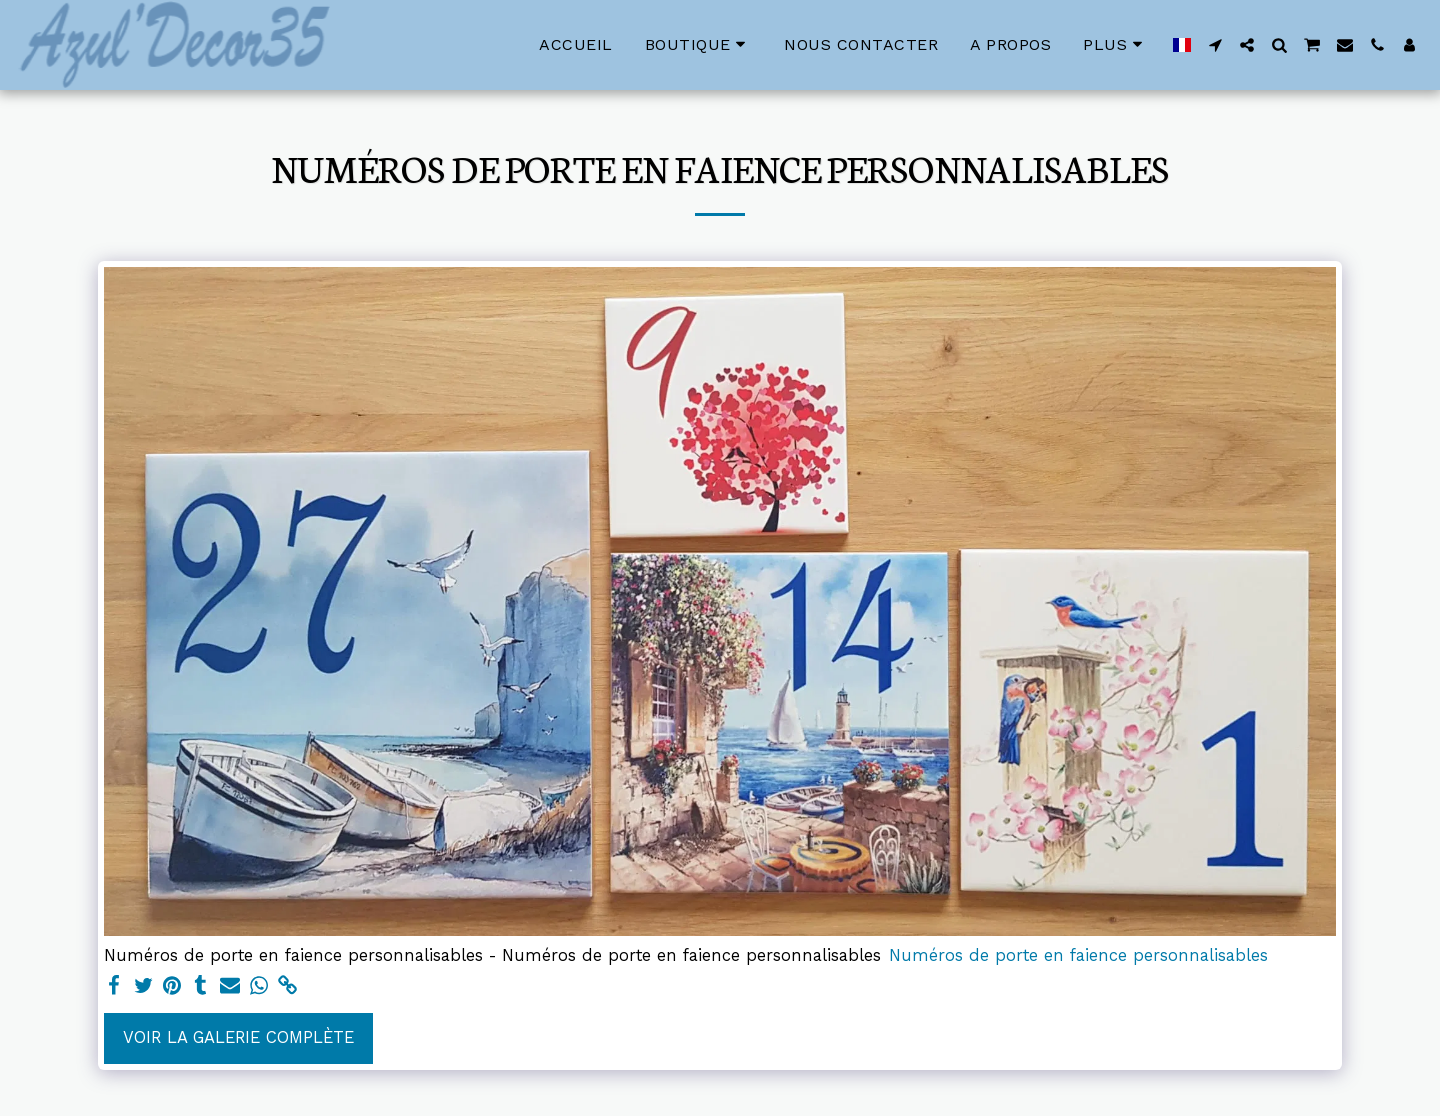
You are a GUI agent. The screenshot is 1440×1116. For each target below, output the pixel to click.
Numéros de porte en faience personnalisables (1078, 955)
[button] (1215, 45)
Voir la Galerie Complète (238, 1037)
